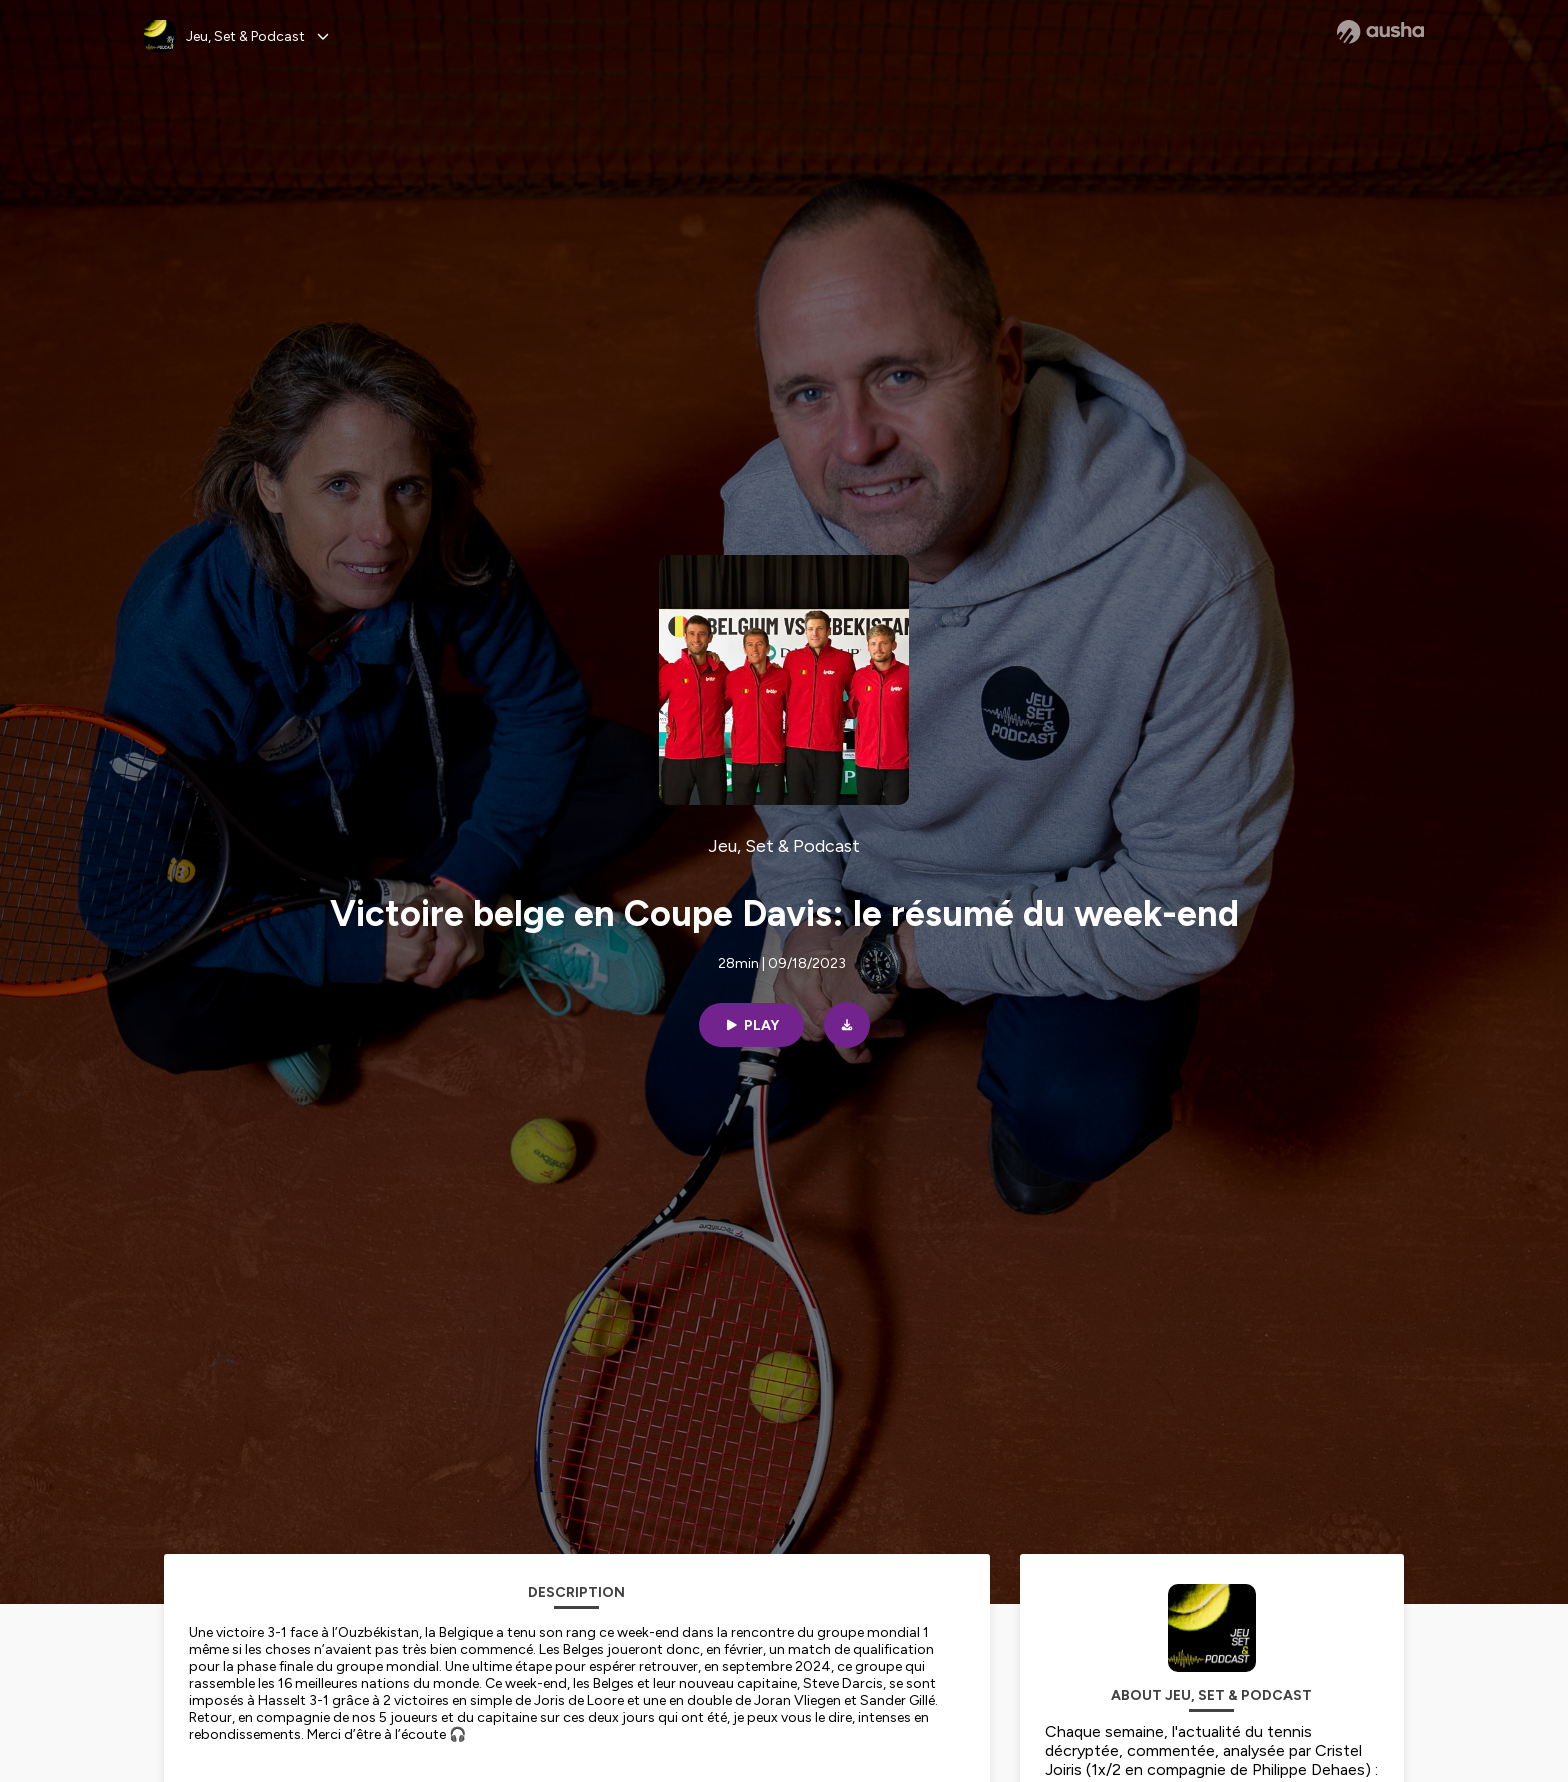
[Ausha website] (1380, 32)
